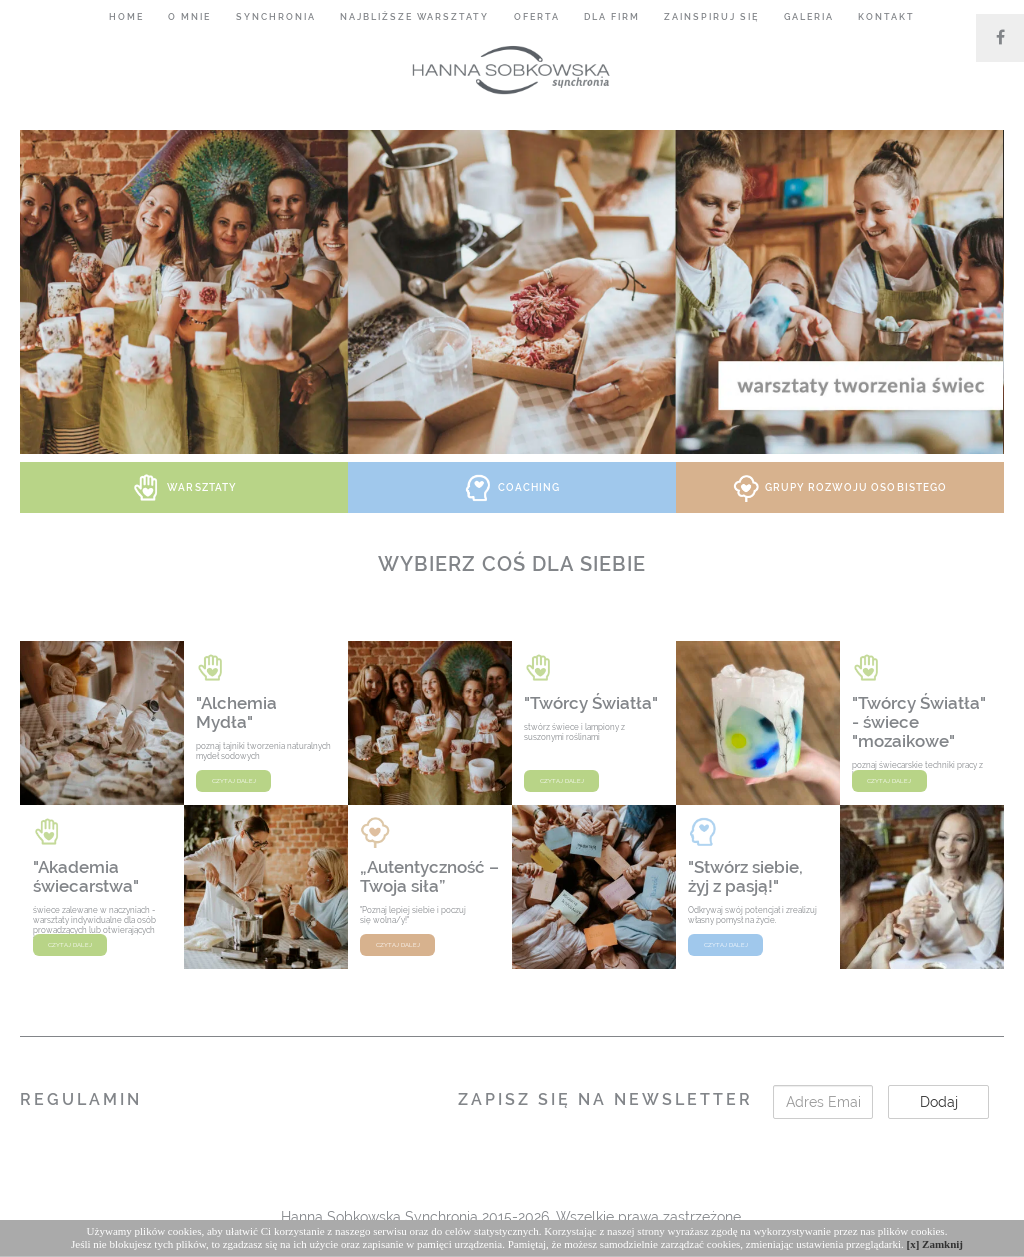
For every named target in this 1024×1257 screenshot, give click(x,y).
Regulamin (81, 1099)
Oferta (537, 16)
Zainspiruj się (711, 16)
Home (126, 16)
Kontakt (886, 16)
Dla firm (612, 16)
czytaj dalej (234, 780)
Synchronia (276, 16)
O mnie (189, 16)
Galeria (809, 16)
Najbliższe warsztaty (414, 16)
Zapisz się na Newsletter (605, 1099)
